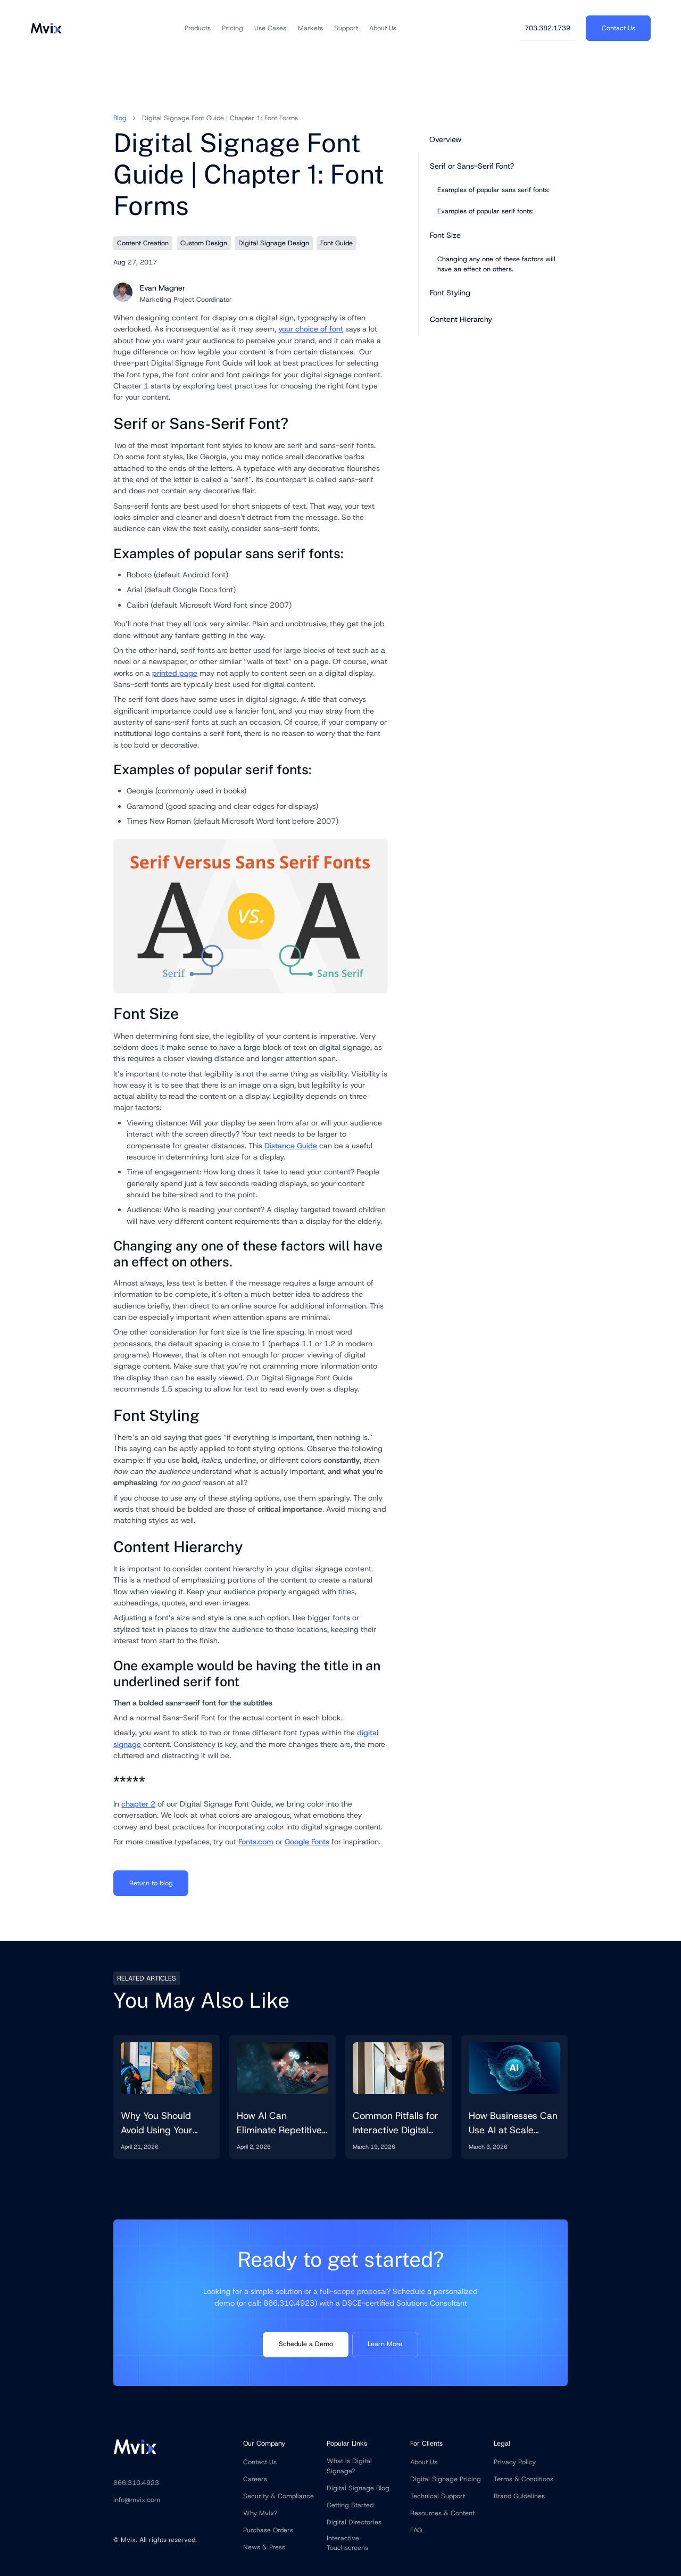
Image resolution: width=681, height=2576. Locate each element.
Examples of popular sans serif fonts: (493, 189)
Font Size (445, 235)
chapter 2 (138, 1804)
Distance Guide (290, 1145)
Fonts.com (255, 1841)
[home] (46, 28)
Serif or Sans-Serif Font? (472, 166)
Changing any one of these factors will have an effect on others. (496, 264)
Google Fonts (307, 1841)
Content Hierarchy (461, 319)
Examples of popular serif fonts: (485, 211)
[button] (198, 28)
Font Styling (450, 292)
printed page (174, 673)
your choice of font (310, 329)
